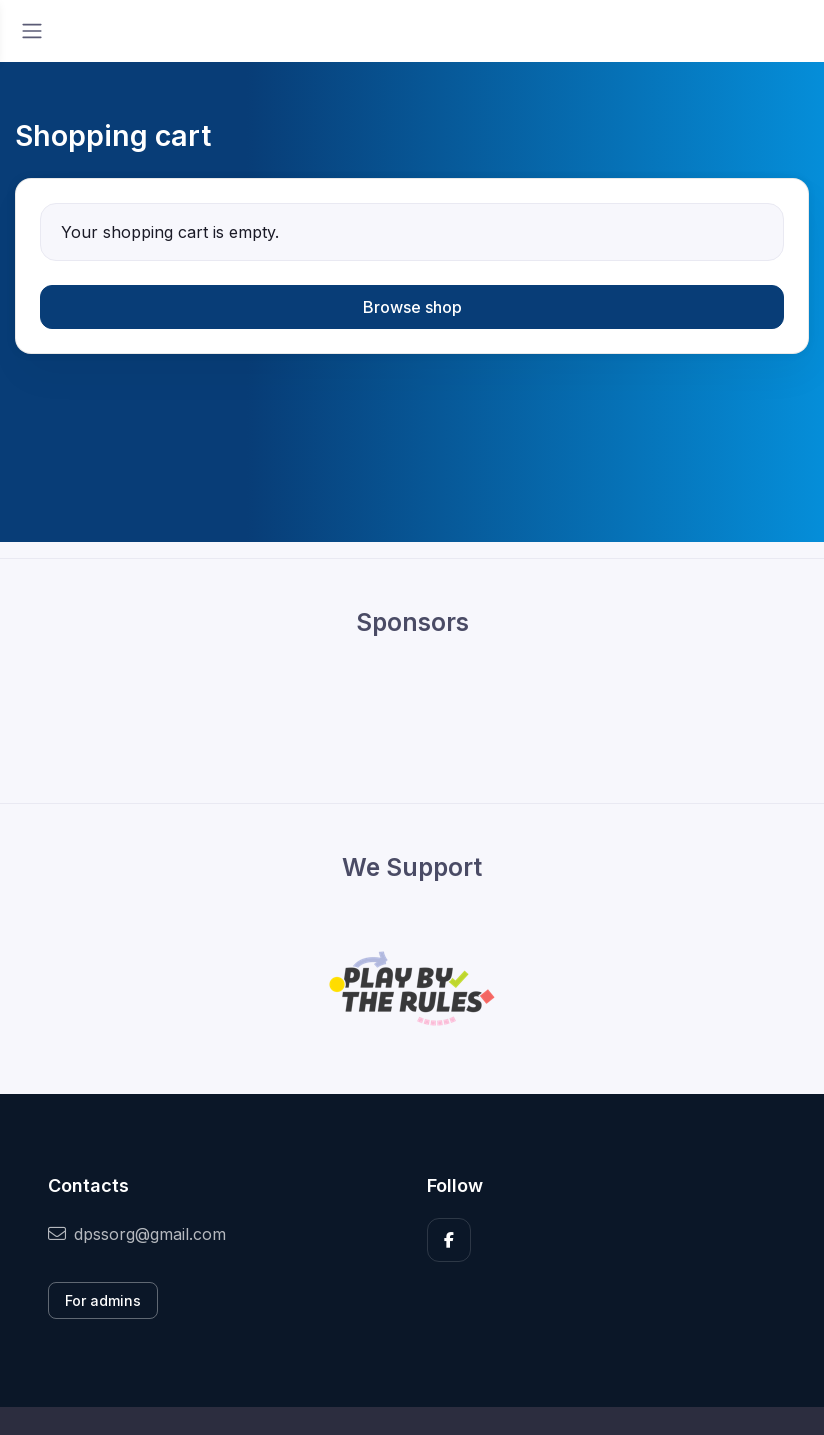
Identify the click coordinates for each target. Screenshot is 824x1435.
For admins (103, 1300)
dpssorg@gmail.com (137, 1234)
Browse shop (412, 307)
